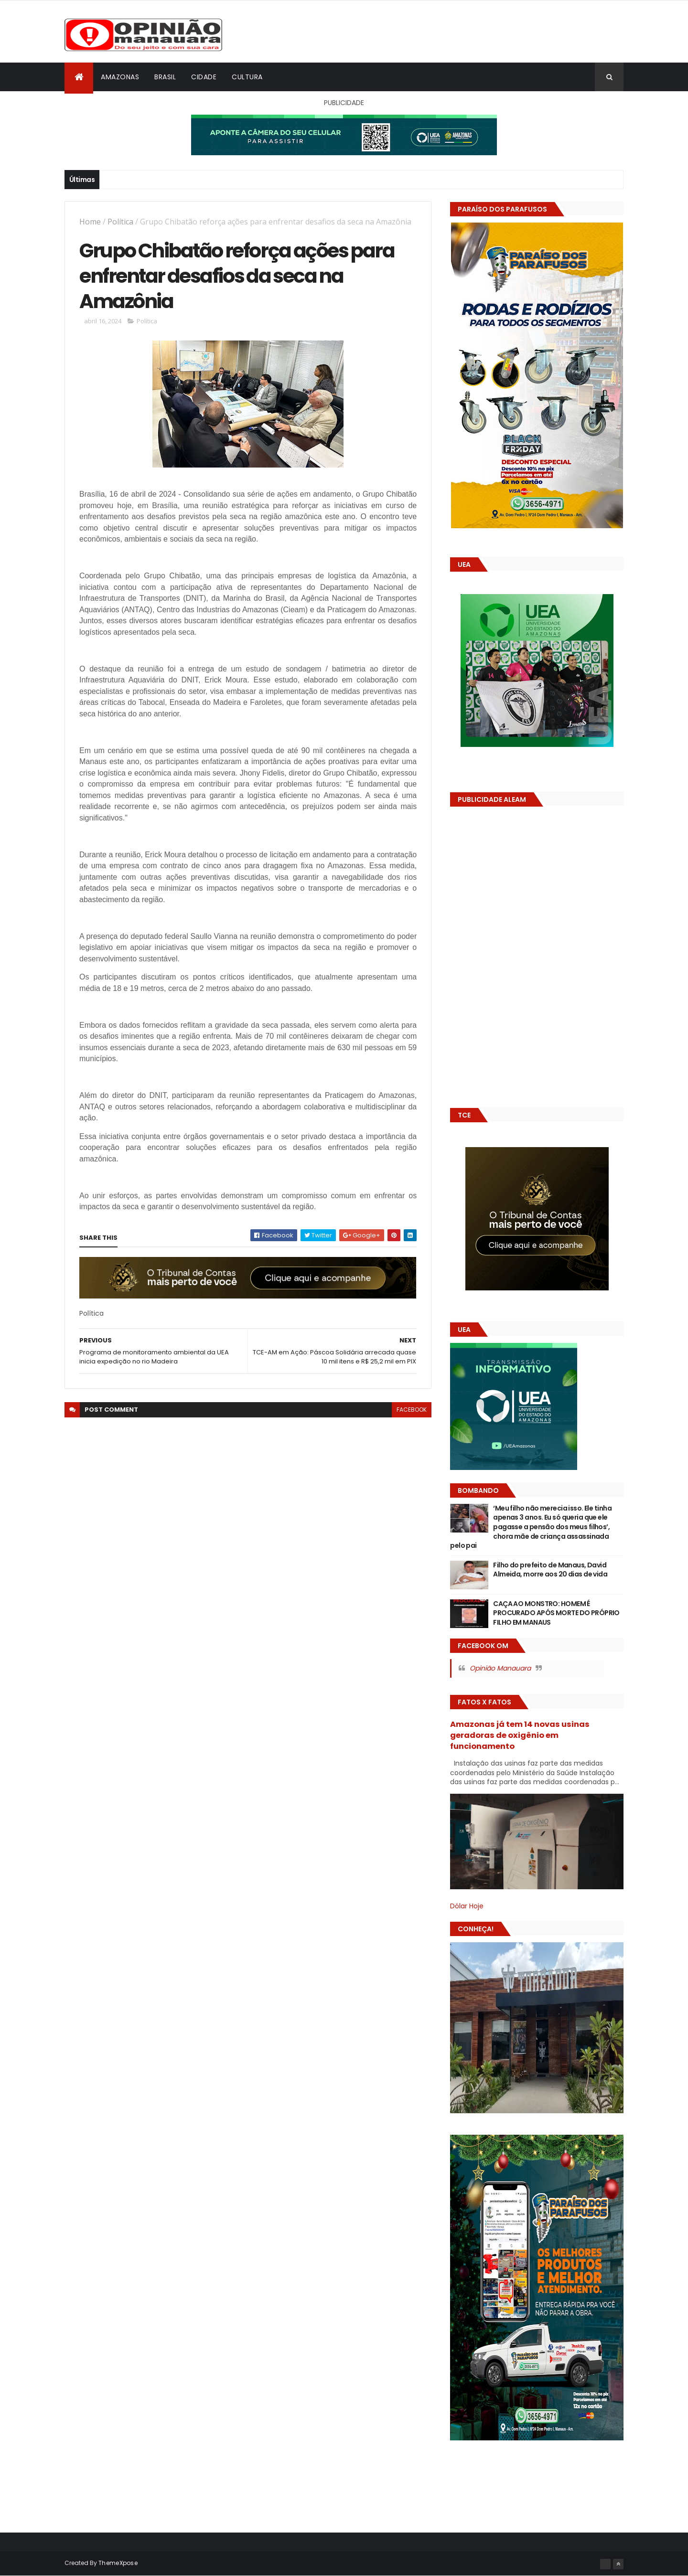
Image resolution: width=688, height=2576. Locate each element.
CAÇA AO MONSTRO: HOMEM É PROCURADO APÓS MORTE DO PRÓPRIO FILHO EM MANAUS (556, 1613)
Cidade (203, 77)
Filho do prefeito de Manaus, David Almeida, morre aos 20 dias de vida (550, 1569)
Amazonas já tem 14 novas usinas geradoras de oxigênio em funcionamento (520, 1735)
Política (120, 221)
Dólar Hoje (467, 1906)
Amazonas (120, 77)
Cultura (247, 77)
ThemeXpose (118, 2563)
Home (90, 221)
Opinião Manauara (500, 1668)
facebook (412, 1409)
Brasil (165, 77)
